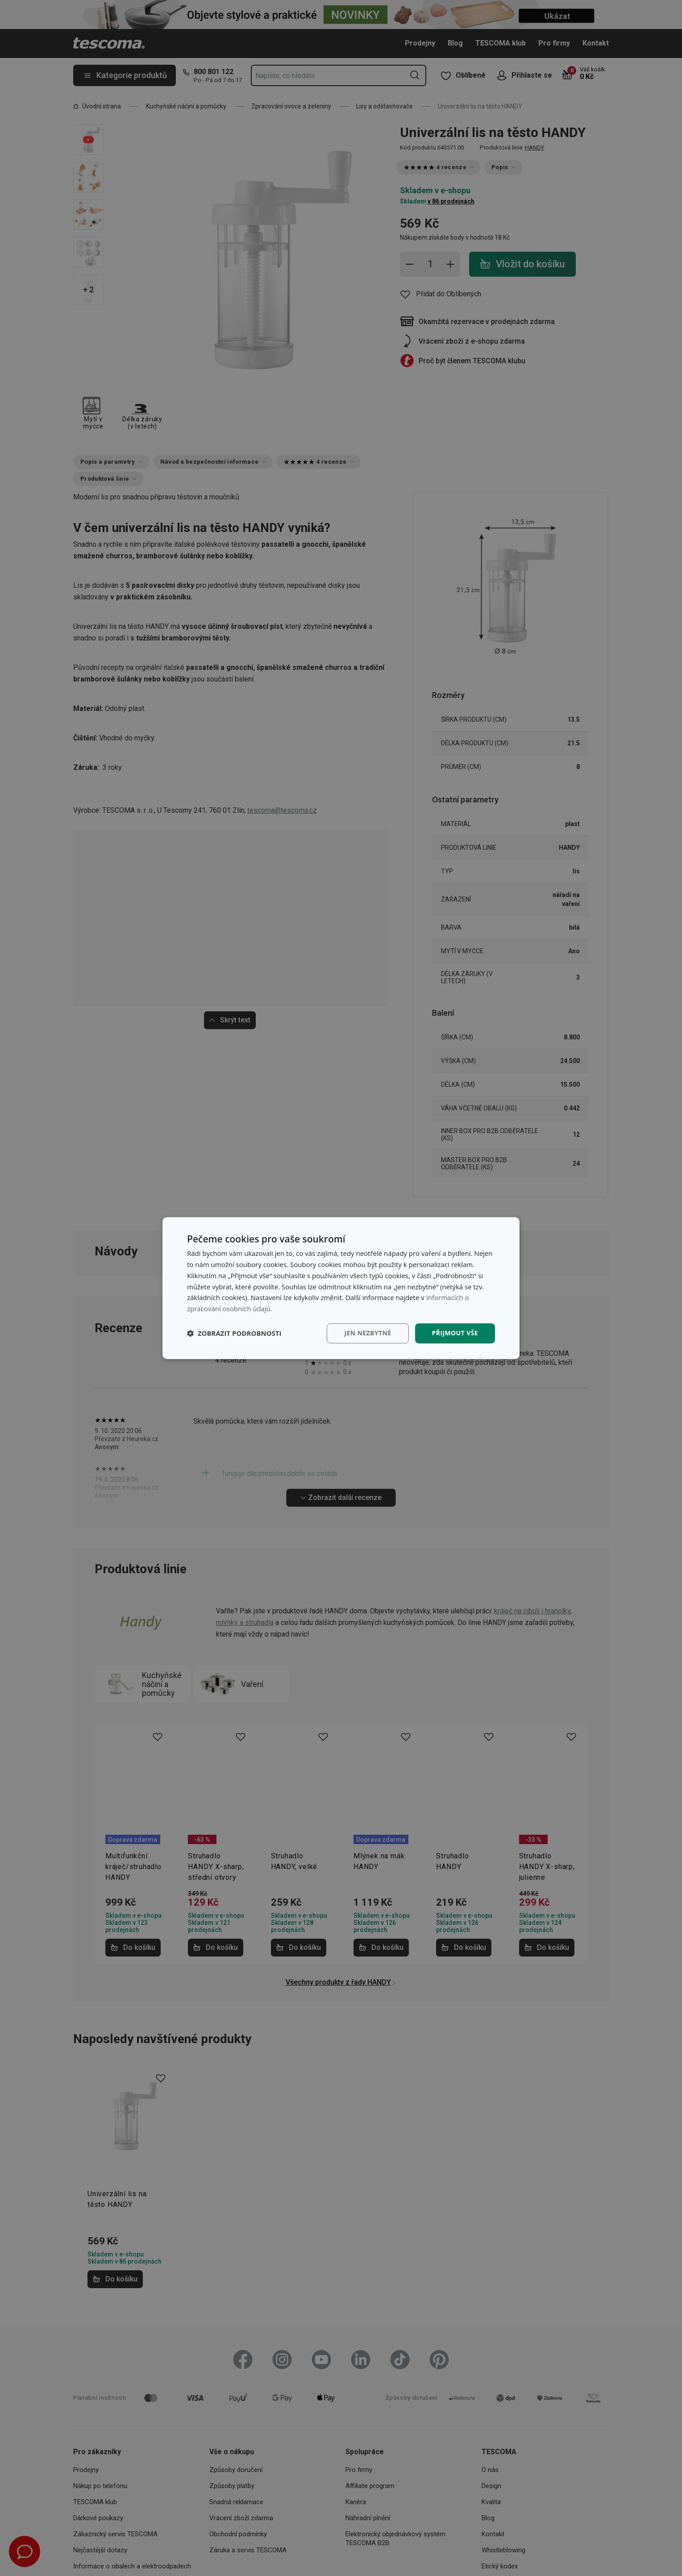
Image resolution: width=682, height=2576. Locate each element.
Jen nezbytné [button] (367, 1333)
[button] (234, 1333)
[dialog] (341, 1288)
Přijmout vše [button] (455, 1333)
